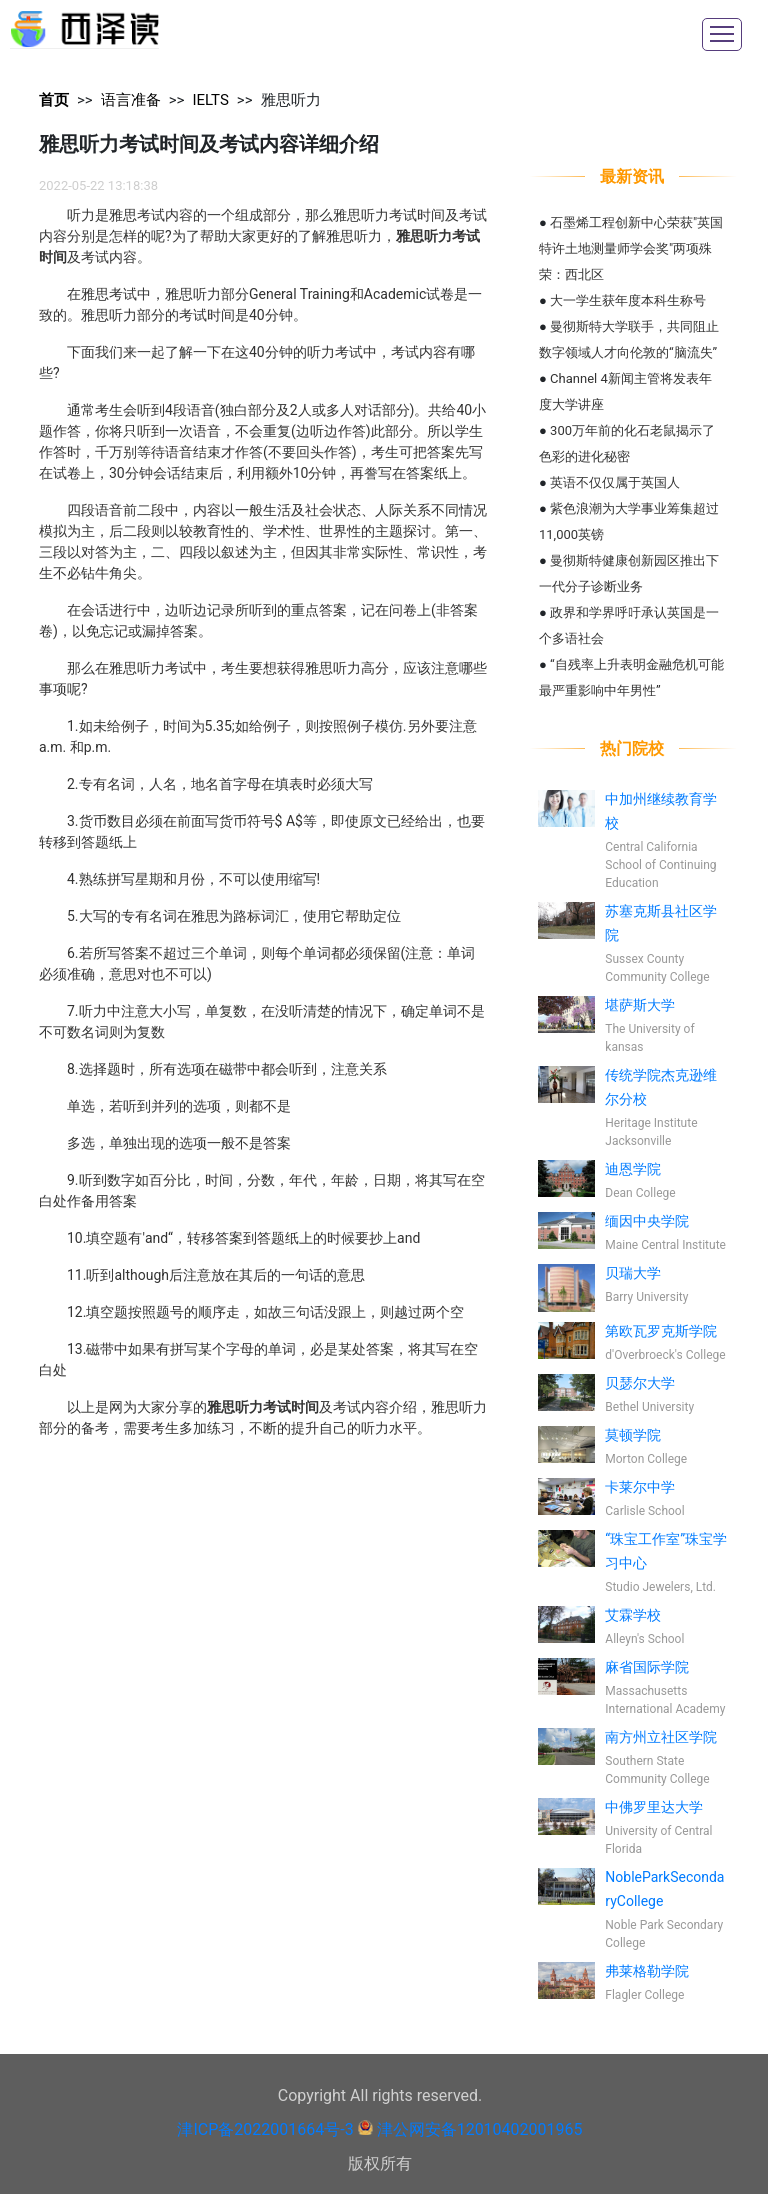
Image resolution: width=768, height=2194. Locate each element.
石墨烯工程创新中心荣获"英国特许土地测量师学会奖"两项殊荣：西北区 (631, 248)
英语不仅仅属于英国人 (615, 482)
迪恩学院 (633, 1169)
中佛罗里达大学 (654, 1807)
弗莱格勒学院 (647, 1971)
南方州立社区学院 (661, 1737)
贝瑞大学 (633, 1273)
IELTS (210, 100)
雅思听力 (291, 100)
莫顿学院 (633, 1435)
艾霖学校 (633, 1615)
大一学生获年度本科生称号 (628, 300)
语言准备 (131, 100)
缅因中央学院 (647, 1221)
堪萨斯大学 (640, 1005)
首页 (54, 100)
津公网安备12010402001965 (480, 2129)
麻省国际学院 (647, 1667)
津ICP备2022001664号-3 (265, 2129)
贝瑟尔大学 (640, 1383)
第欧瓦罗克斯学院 (661, 1331)
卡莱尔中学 (640, 1487)
